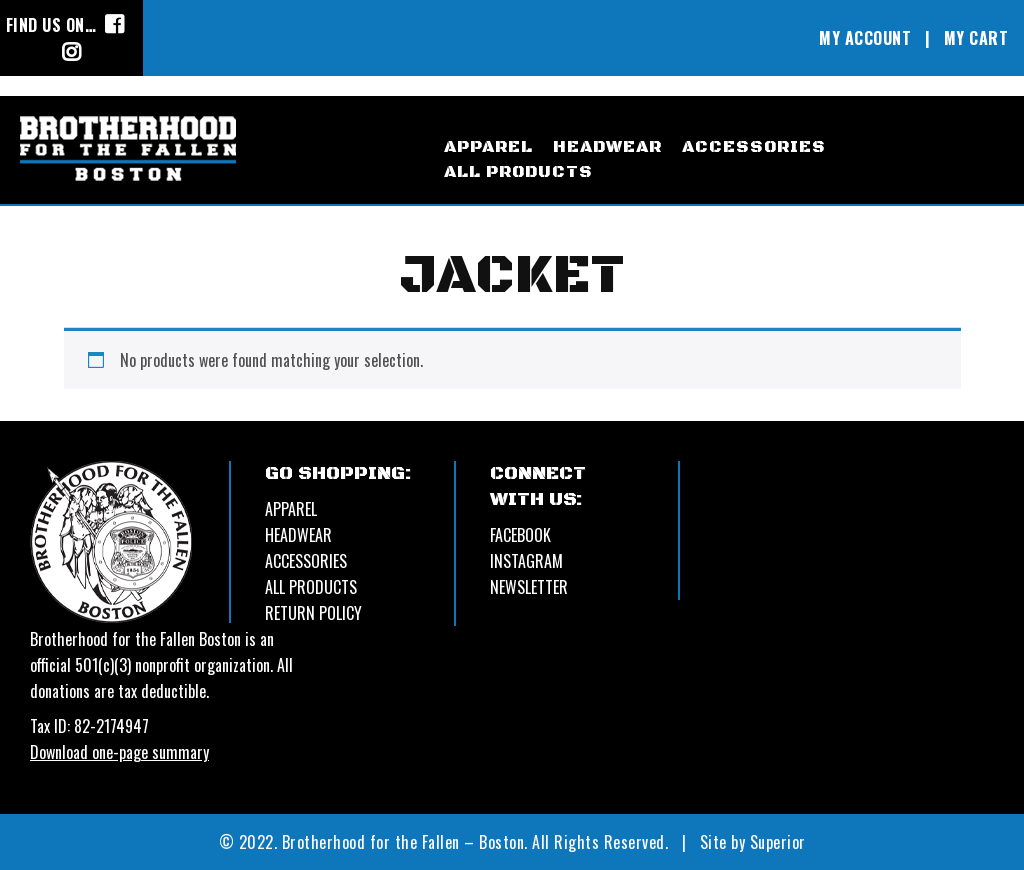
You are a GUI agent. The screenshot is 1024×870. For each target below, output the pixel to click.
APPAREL (291, 509)
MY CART (976, 38)
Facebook (520, 535)
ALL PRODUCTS (311, 587)
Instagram (526, 561)
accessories (754, 147)
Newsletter (529, 587)
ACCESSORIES (306, 561)
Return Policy (313, 613)
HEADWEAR (298, 535)
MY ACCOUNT (865, 38)
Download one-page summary (119, 752)
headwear (607, 147)
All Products (518, 172)
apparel (488, 147)
